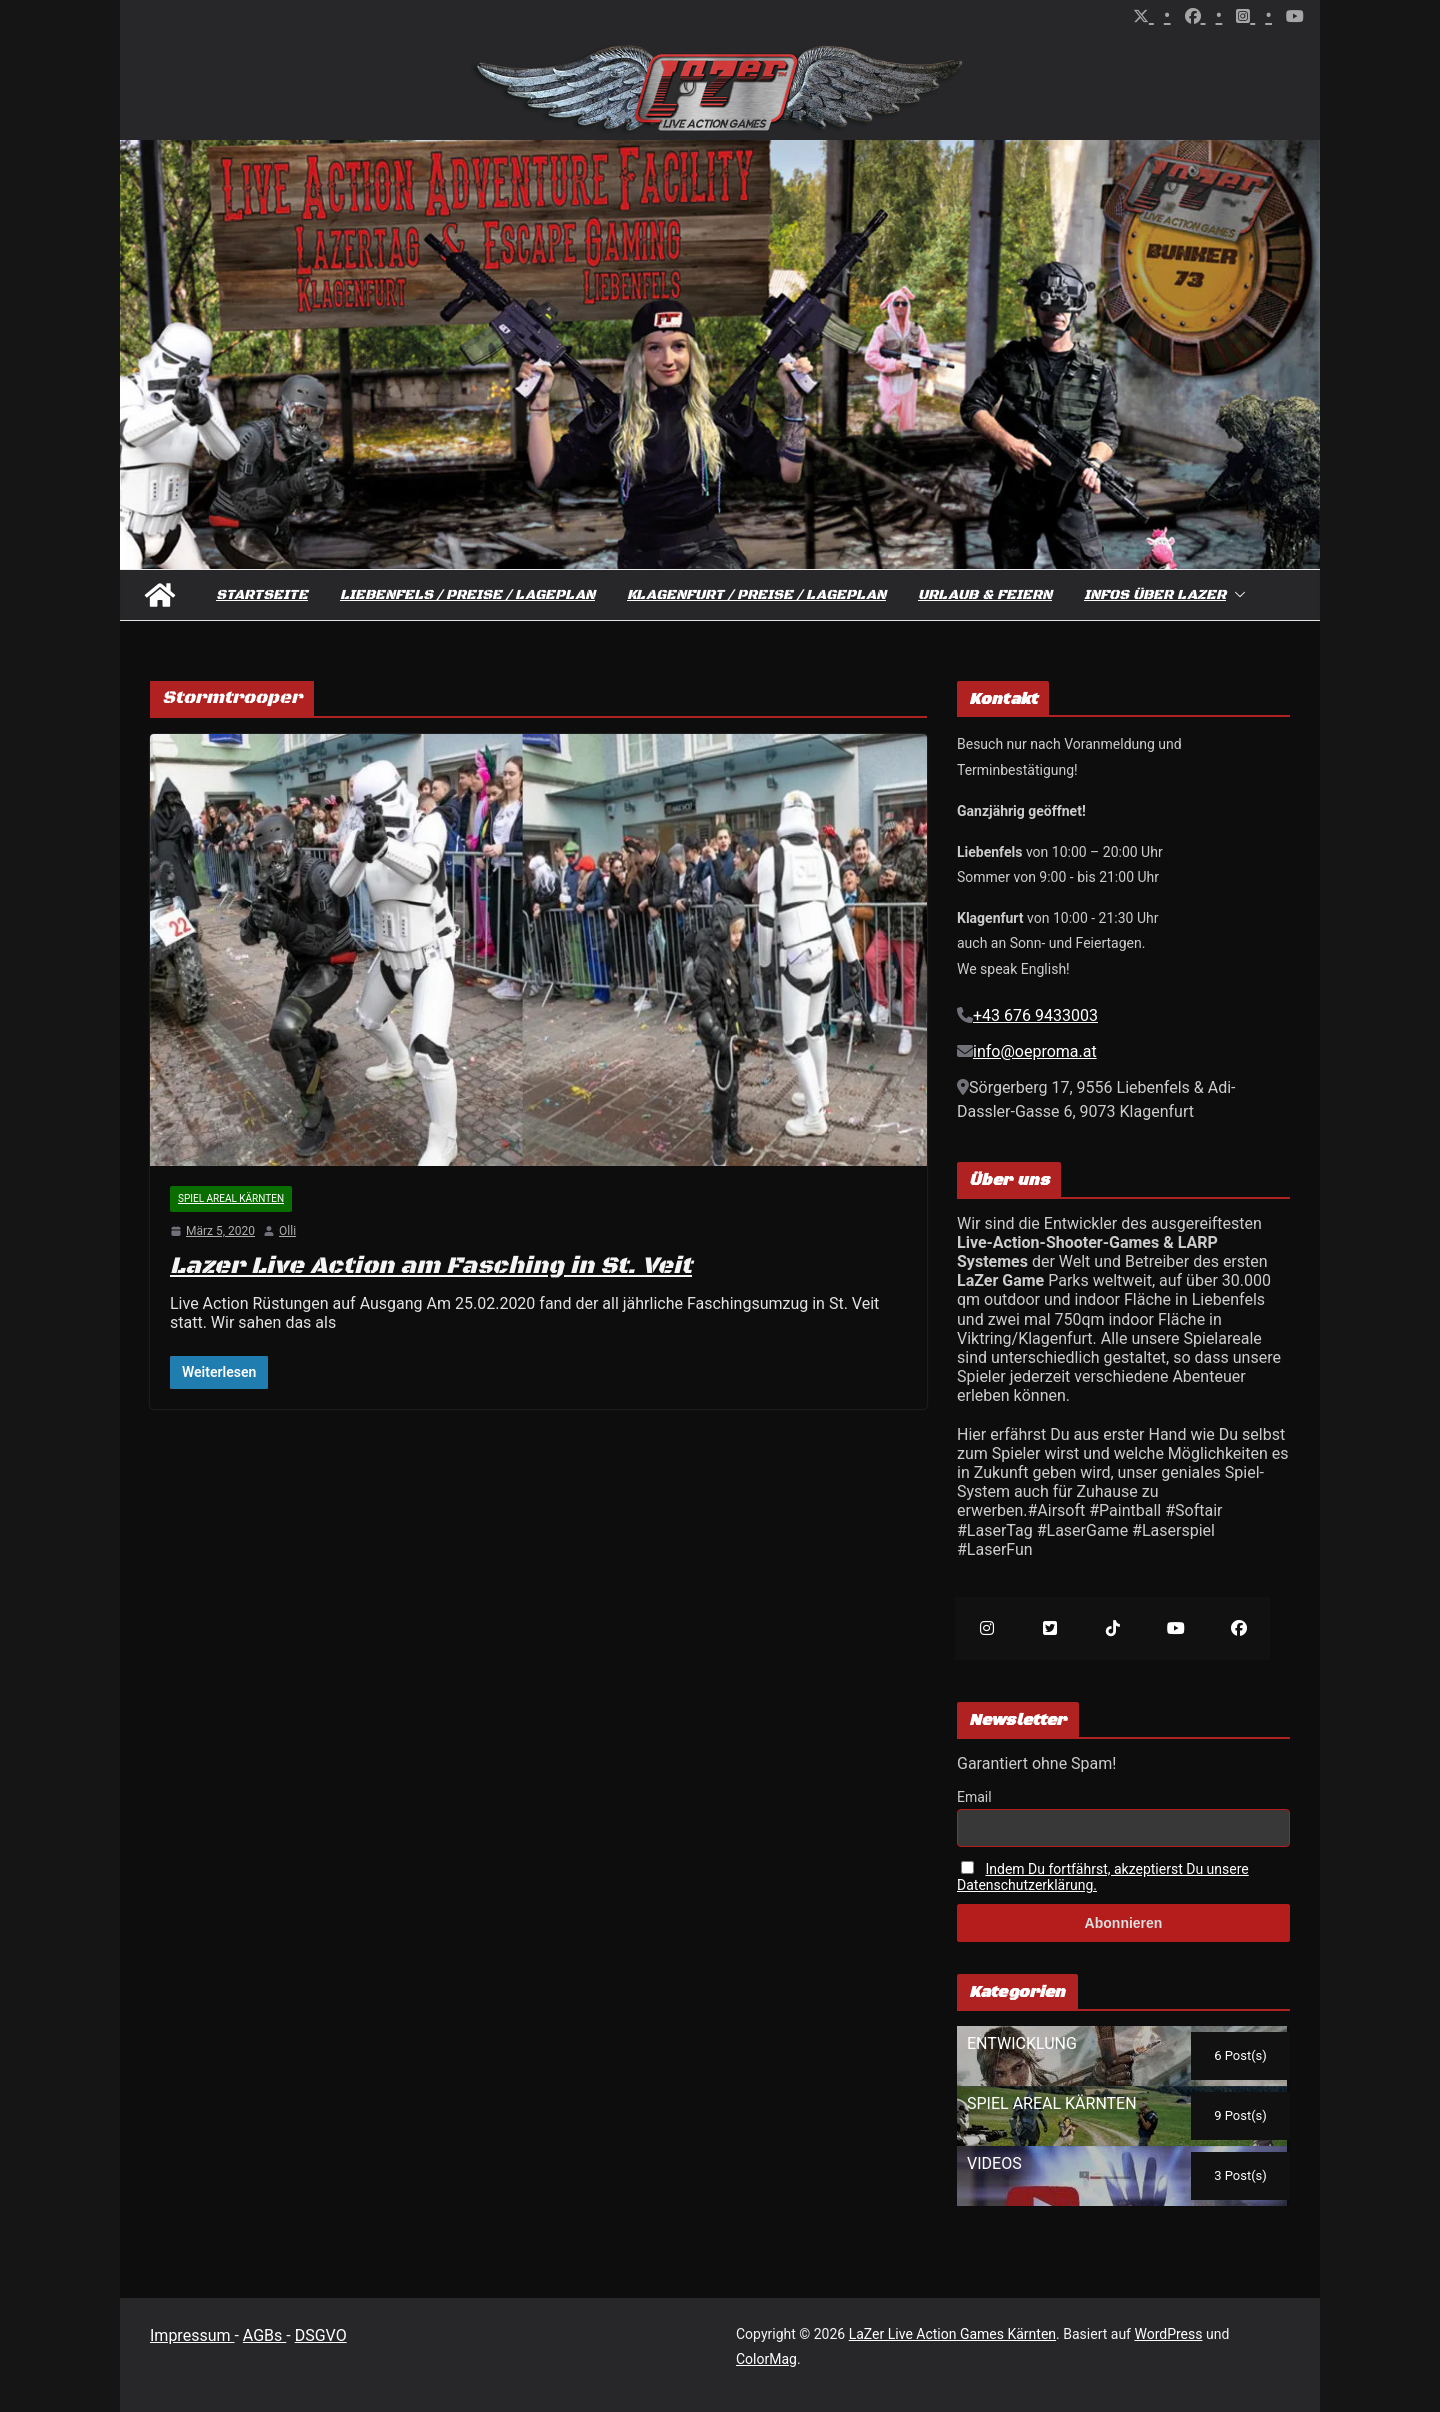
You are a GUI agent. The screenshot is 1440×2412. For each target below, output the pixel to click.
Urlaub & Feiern (985, 595)
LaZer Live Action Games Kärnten (952, 2334)
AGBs (264, 2335)
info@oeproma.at (1035, 1051)
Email (974, 1797)
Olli (287, 1231)
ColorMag (766, 2359)
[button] (1236, 595)
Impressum (192, 2335)
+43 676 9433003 (1035, 1015)
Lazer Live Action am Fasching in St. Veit (431, 1266)
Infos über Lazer (1155, 595)
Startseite (262, 595)
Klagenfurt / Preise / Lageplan (756, 595)
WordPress (1168, 2334)
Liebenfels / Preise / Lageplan (467, 595)
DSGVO (321, 2335)
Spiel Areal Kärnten (231, 1198)
